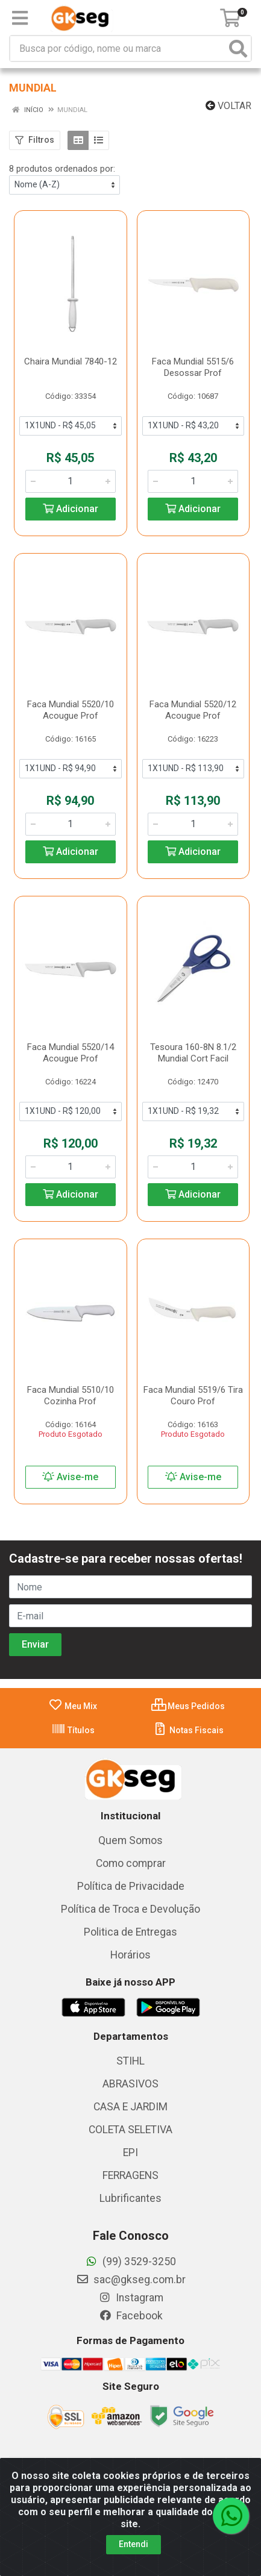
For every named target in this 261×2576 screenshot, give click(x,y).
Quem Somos (130, 1840)
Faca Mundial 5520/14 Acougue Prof (70, 1053)
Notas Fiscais (188, 1730)
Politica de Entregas (130, 1932)
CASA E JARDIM (130, 2107)
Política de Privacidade (130, 1886)
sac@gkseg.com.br (131, 2280)
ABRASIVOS (130, 2084)
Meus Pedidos (188, 1706)
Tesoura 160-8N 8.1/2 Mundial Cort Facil (193, 1053)
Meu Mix (72, 1706)
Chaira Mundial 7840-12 (70, 361)
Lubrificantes (130, 2198)
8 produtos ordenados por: (62, 168)
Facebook (131, 2316)
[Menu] (20, 18)
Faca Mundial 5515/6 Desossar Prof (193, 367)
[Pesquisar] (238, 48)
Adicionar (70, 508)
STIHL (130, 2061)
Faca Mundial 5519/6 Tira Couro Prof (193, 1395)
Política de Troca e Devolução (130, 1909)
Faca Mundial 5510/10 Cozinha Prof (70, 1395)
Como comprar (131, 1863)
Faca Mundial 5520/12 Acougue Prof (192, 710)
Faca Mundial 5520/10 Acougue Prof (70, 710)
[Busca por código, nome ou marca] (118, 48)
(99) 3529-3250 (130, 2262)
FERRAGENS (130, 2175)
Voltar (228, 105)
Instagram (130, 2298)
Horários (130, 1955)
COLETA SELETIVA (130, 2130)
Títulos (73, 1730)
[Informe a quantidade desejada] (70, 481)
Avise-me (70, 1477)
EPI (130, 2152)
